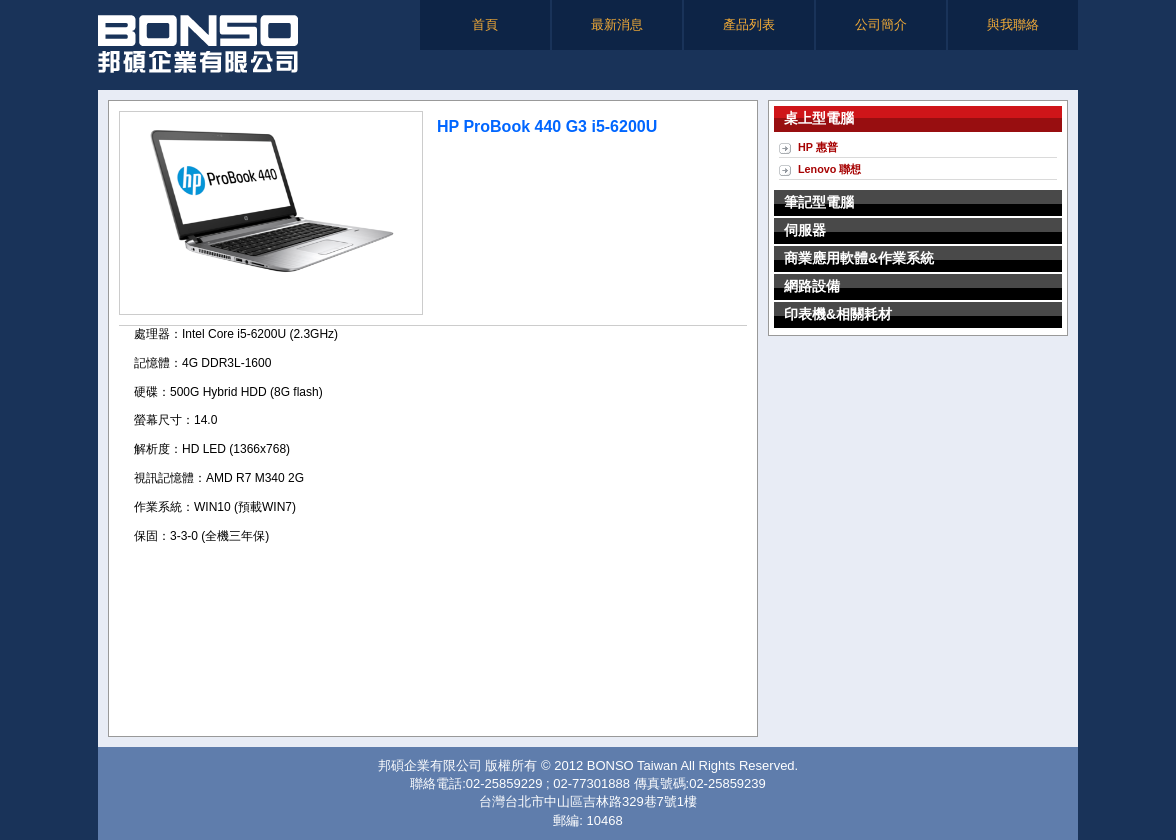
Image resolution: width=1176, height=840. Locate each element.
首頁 (485, 24)
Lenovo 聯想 (829, 169)
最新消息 (617, 24)
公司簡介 (881, 24)
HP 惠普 (818, 147)
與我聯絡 (1013, 24)
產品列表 (749, 24)
